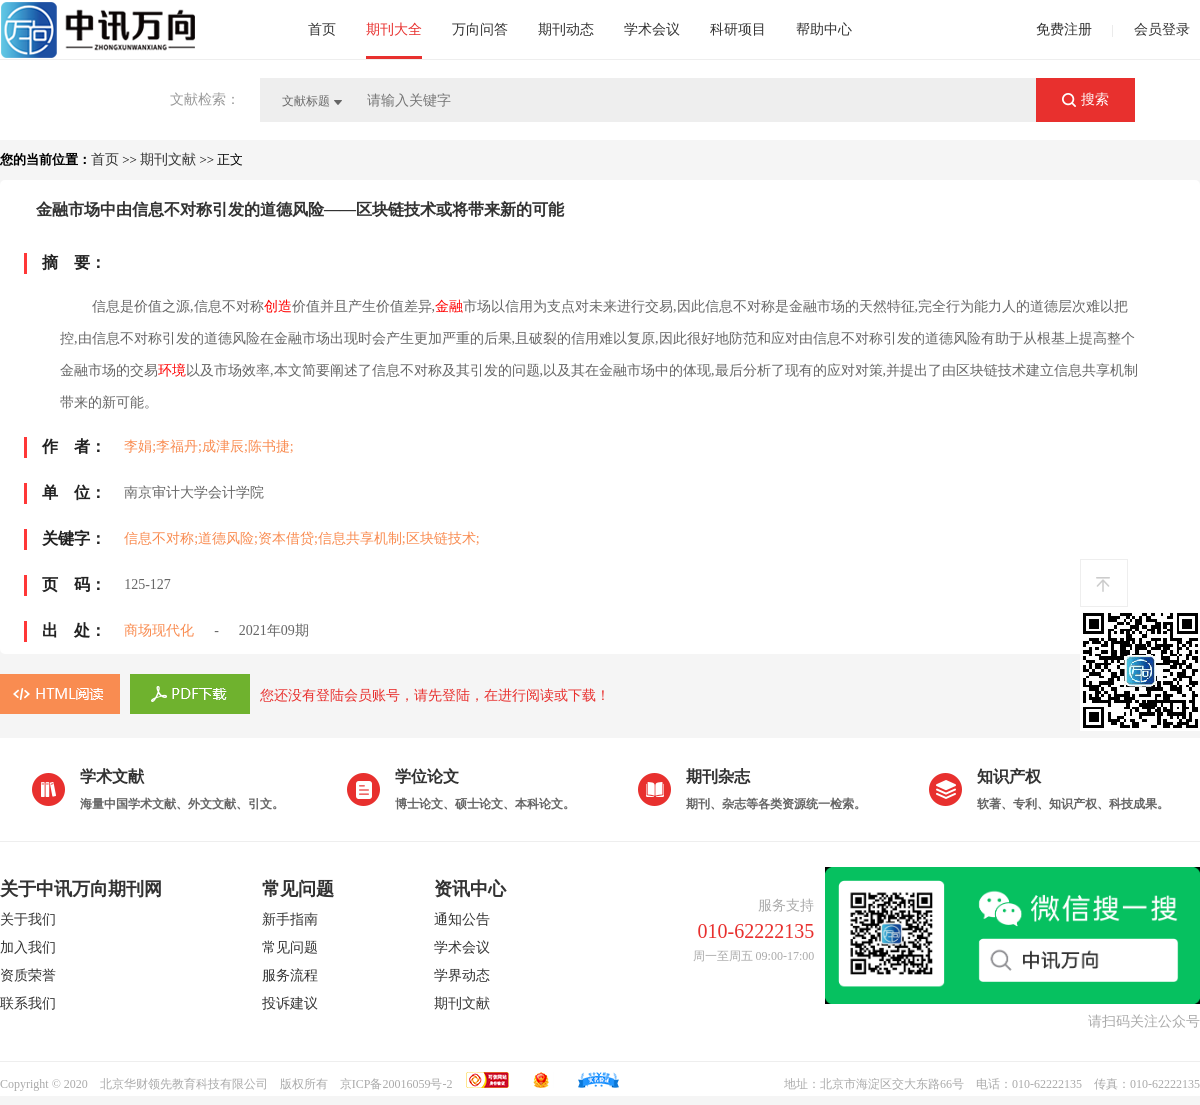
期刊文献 (168, 159)
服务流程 (290, 975)
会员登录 (1162, 29)
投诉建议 (290, 1003)
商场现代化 (159, 630)
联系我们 (28, 1003)
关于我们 (28, 919)
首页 (105, 159)
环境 (172, 370)
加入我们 (28, 947)
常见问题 (290, 947)
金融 (449, 306)
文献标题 (306, 101)
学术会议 (462, 947)
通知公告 (462, 919)
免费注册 (1064, 29)
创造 (278, 306)
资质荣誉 (28, 975)
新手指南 (290, 919)
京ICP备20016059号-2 (396, 1084)
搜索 (1095, 99)
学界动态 (462, 975)
